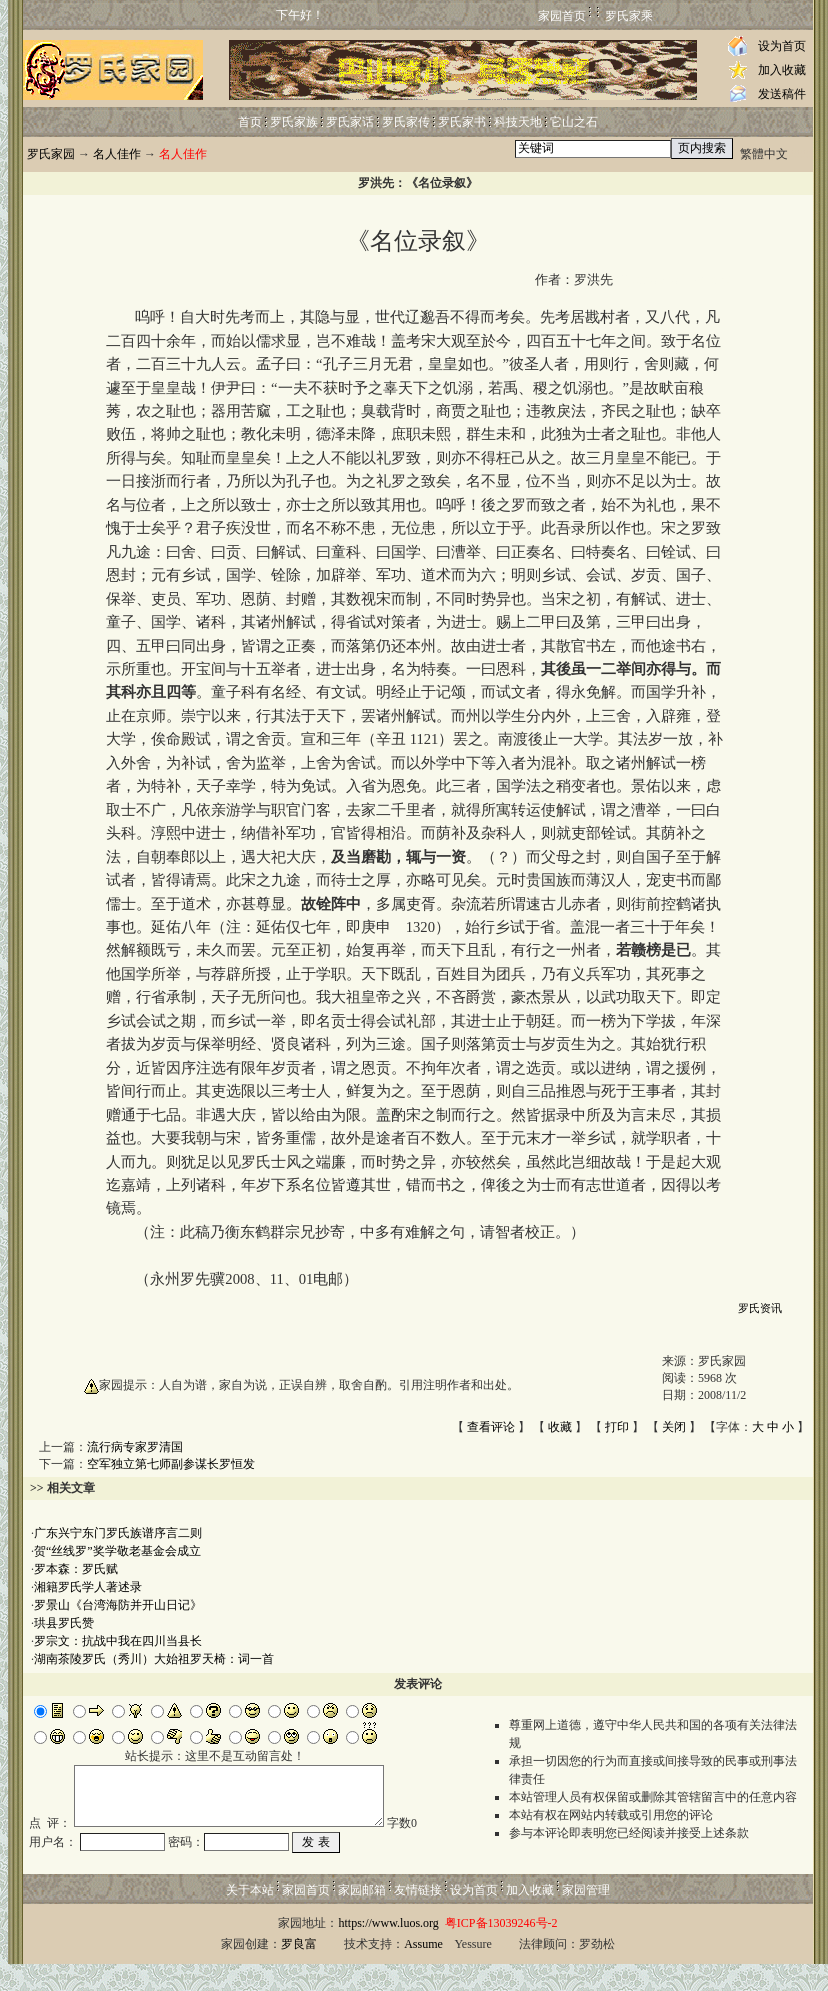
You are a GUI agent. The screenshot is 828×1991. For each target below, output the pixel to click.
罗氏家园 (51, 154)
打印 (617, 1427)
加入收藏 (782, 70)
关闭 (674, 1427)
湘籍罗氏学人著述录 (88, 1587)
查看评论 (491, 1427)
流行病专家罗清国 (135, 1447)
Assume (423, 1971)
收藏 (560, 1427)
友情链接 (418, 1917)
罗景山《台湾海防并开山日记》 (118, 1605)
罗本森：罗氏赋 (76, 1569)
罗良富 (299, 1971)
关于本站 (250, 1917)
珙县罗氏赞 (64, 1623)
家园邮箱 (362, 1917)
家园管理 (586, 1917)
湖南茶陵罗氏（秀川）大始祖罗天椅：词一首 (154, 1659)
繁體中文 (764, 154)
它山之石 (574, 122)
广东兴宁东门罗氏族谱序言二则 (118, 1533)
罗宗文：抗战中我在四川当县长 (118, 1641)
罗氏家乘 (629, 16)
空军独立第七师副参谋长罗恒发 (171, 1464)
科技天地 (518, 122)
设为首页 (782, 46)
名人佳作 (117, 154)
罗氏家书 (462, 122)
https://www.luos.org (388, 1950)
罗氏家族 (294, 122)
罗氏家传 (406, 122)
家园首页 (562, 16)
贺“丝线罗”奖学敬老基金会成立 (117, 1551)
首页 (250, 122)
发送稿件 (782, 94)
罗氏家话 (350, 122)
